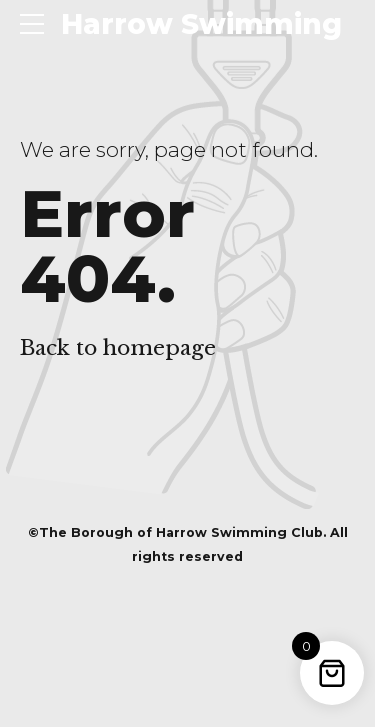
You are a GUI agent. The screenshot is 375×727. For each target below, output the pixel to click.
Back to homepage (118, 348)
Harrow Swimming (201, 24)
